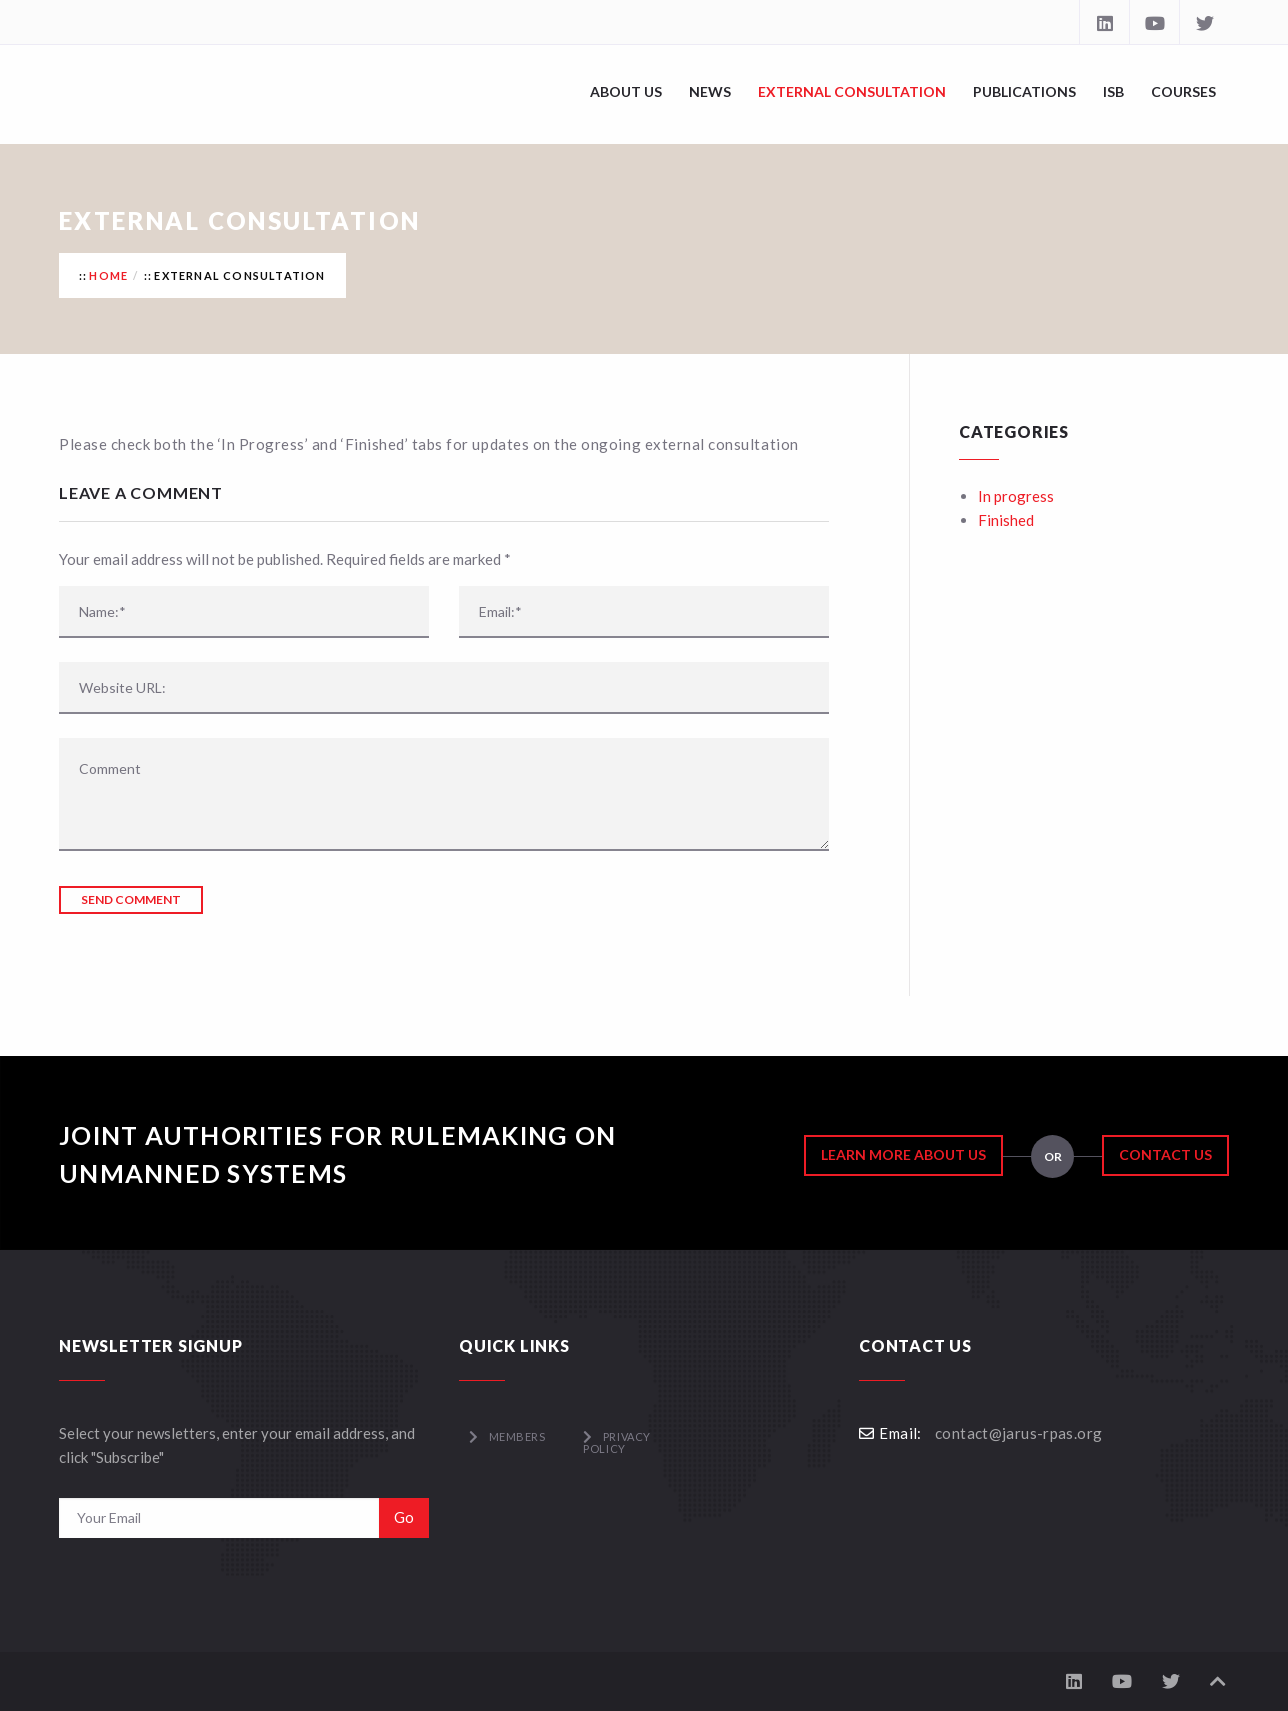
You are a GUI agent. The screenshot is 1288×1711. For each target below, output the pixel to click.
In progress (1016, 496)
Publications (1024, 91)
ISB (1113, 91)
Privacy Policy (616, 1442)
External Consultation (852, 91)
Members (517, 1436)
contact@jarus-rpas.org (1018, 1433)
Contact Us (1165, 1154)
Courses (1183, 91)
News (710, 91)
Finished (1006, 520)
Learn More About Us (903, 1154)
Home (108, 275)
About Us (626, 91)
